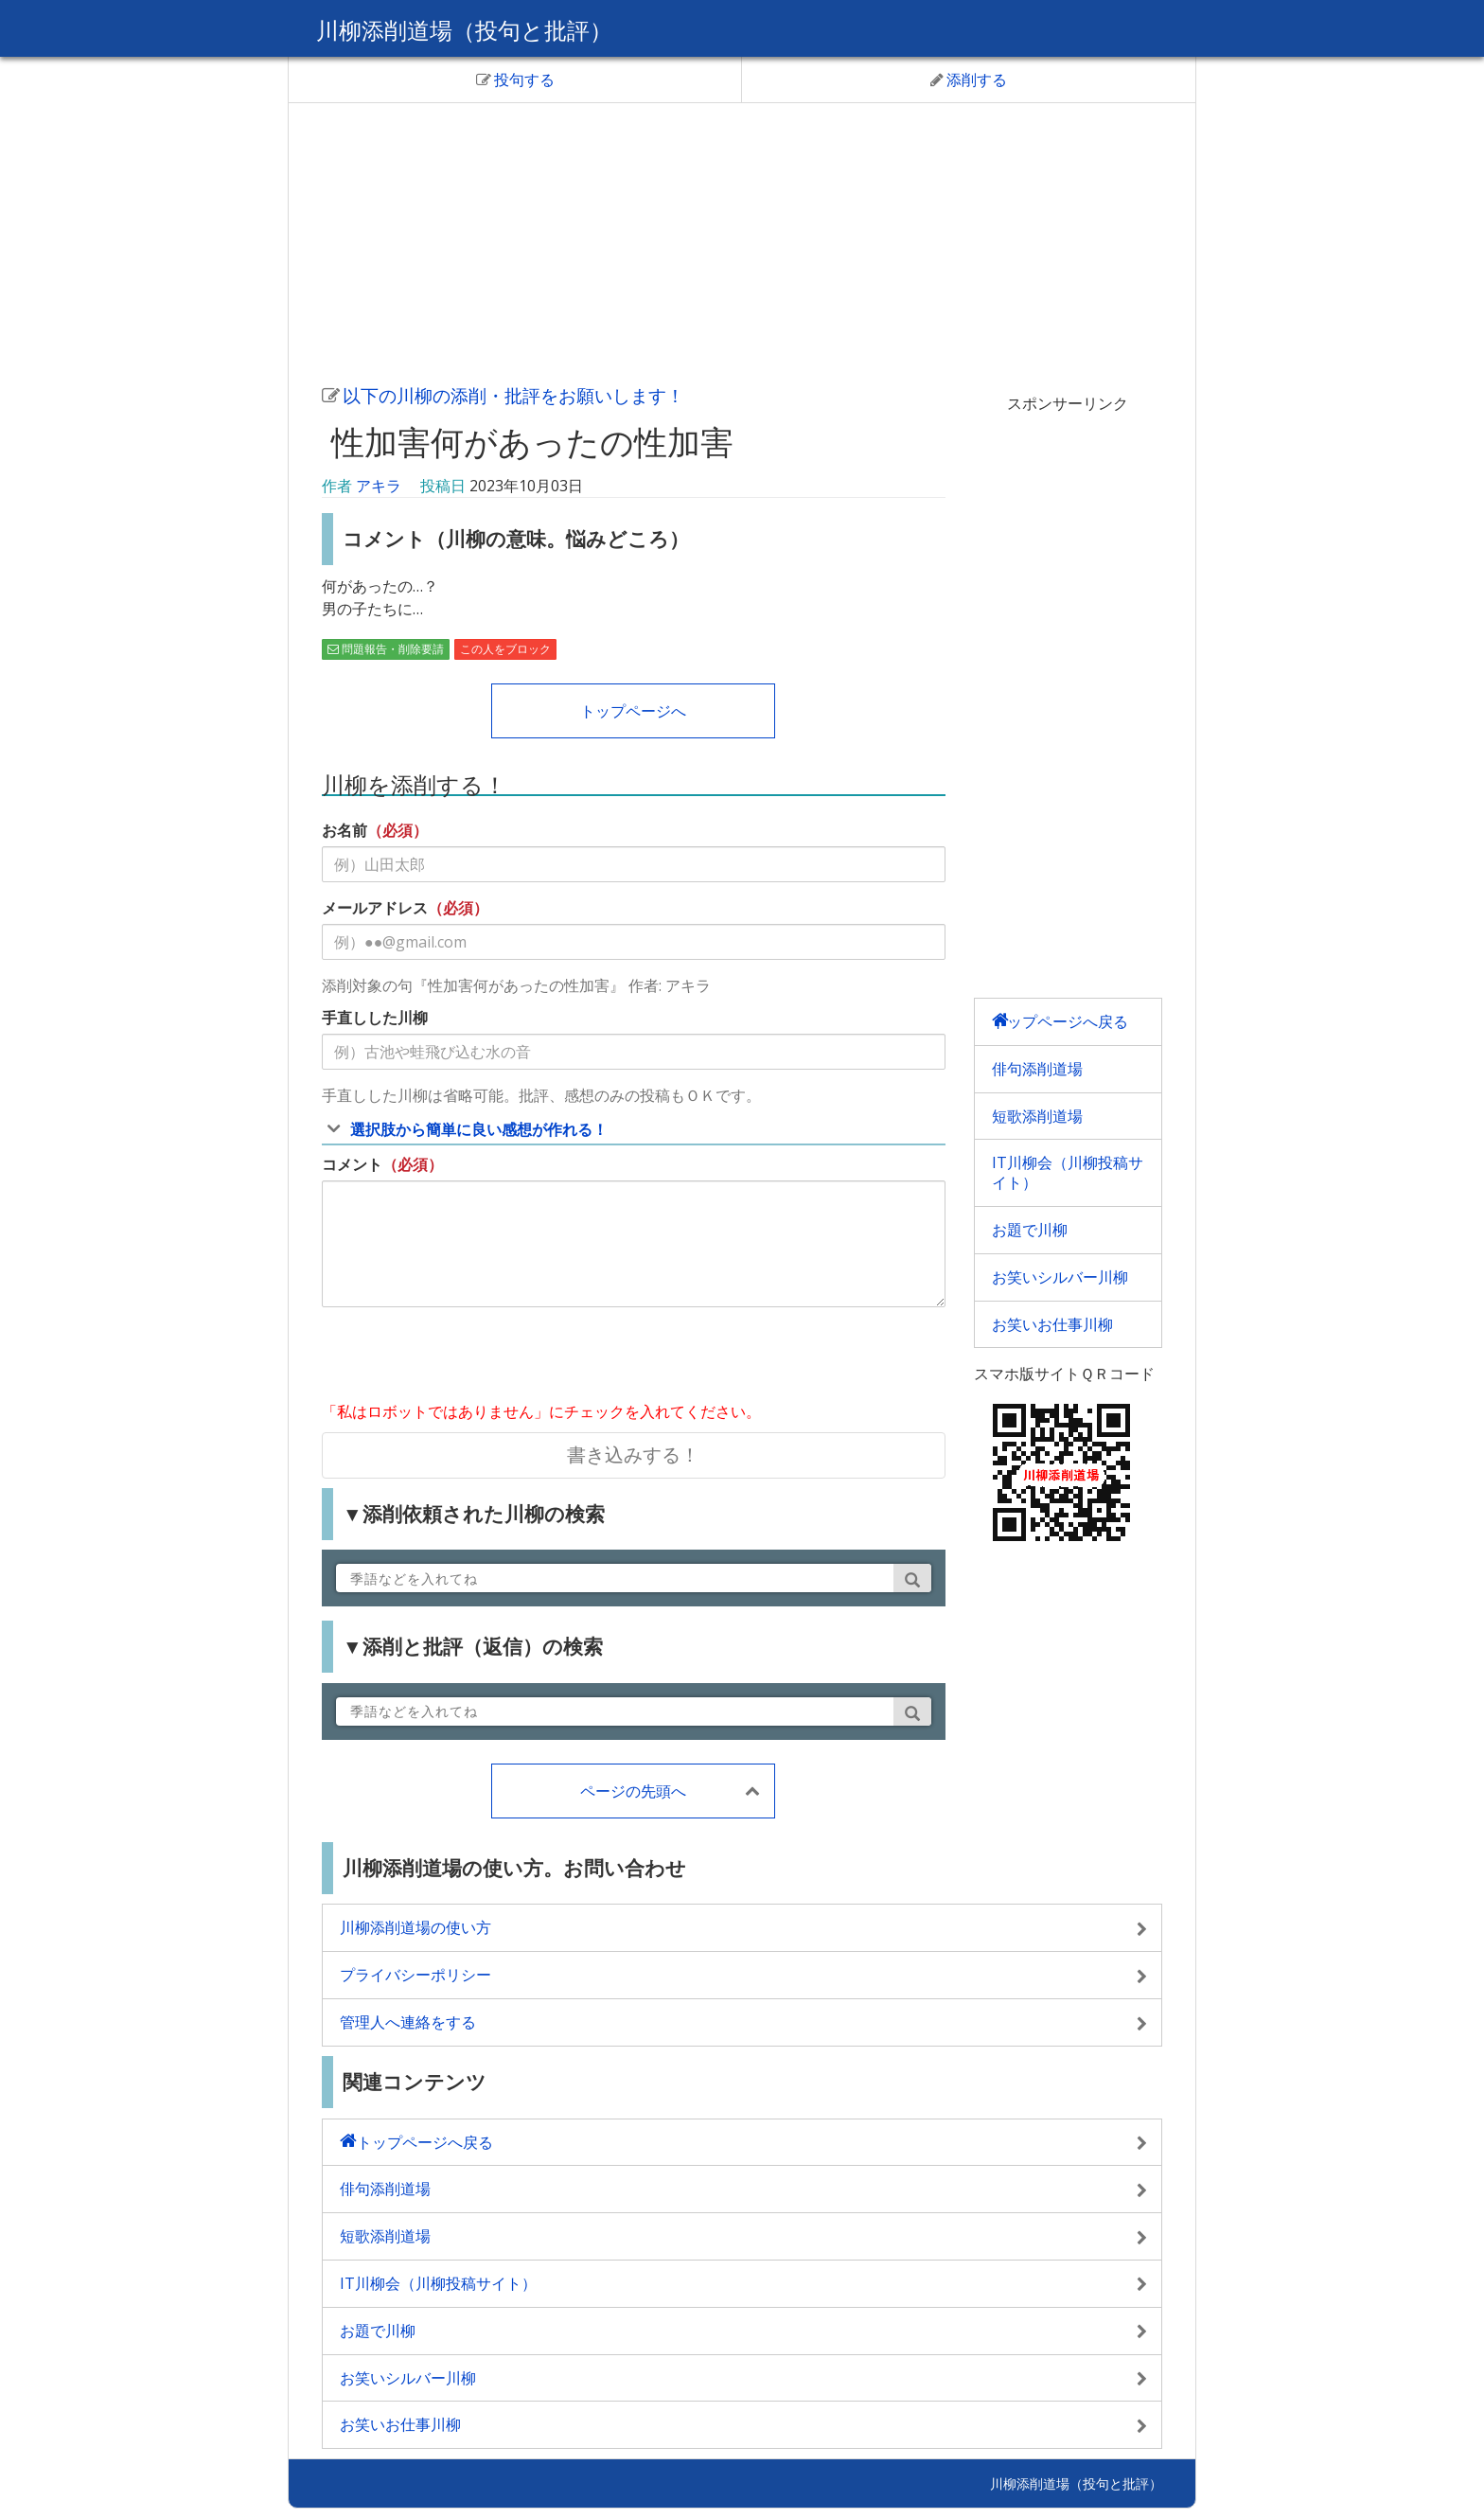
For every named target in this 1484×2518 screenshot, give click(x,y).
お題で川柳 (1030, 1229)
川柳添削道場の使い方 (415, 1927)
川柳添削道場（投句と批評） (464, 29)
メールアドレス (375, 907)
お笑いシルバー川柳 (1060, 1277)
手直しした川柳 (375, 1017)
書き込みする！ (633, 1454)
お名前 (344, 830)
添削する (968, 79)
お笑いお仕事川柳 (1052, 1324)
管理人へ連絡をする (408, 2022)
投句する (515, 79)
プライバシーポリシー (415, 1974)
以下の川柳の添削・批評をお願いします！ (503, 395)
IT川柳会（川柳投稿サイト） (1067, 1172)
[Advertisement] (742, 240)
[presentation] (466, 1358)
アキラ (378, 485)
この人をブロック (505, 649)
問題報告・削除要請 (385, 649)
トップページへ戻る (1060, 1021)
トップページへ (633, 710)
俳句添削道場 (1037, 1068)
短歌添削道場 (1037, 1116)
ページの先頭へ (633, 1791)
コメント (352, 1164)
